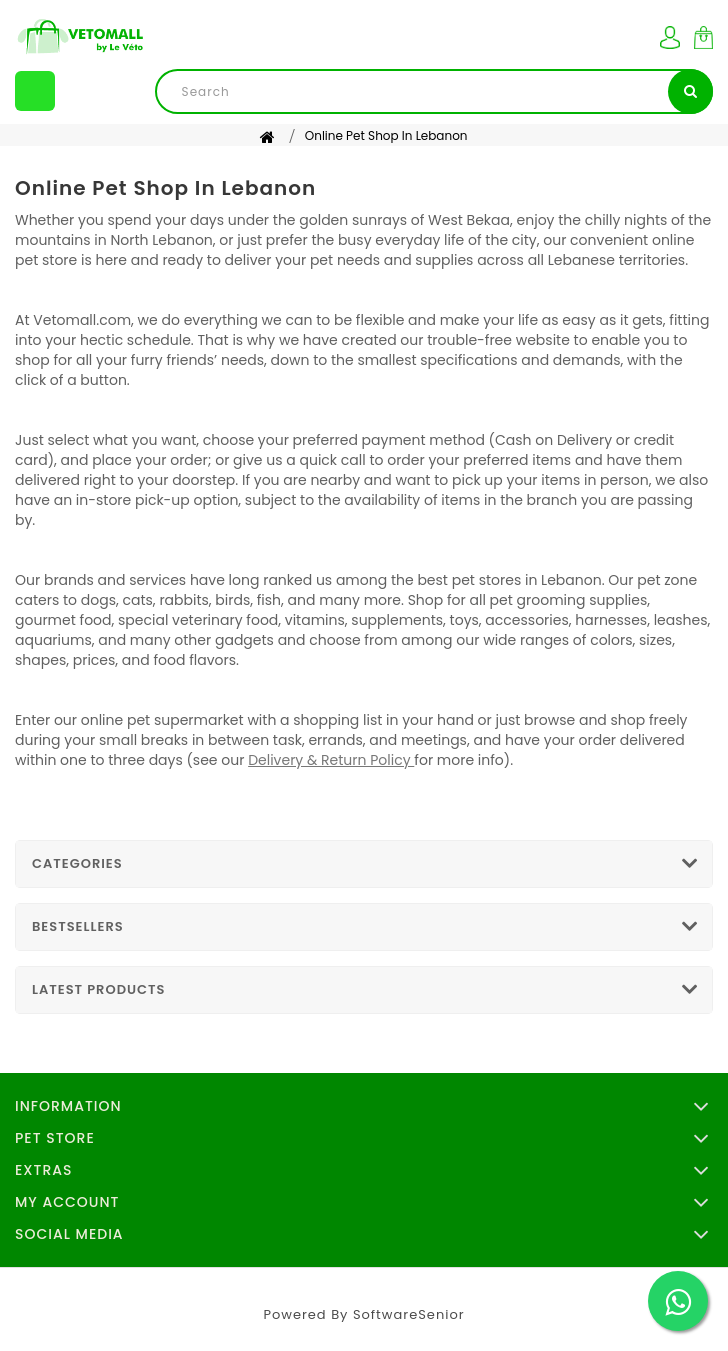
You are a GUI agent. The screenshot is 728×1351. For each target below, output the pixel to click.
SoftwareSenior (409, 1314)
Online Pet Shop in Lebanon (386, 135)
